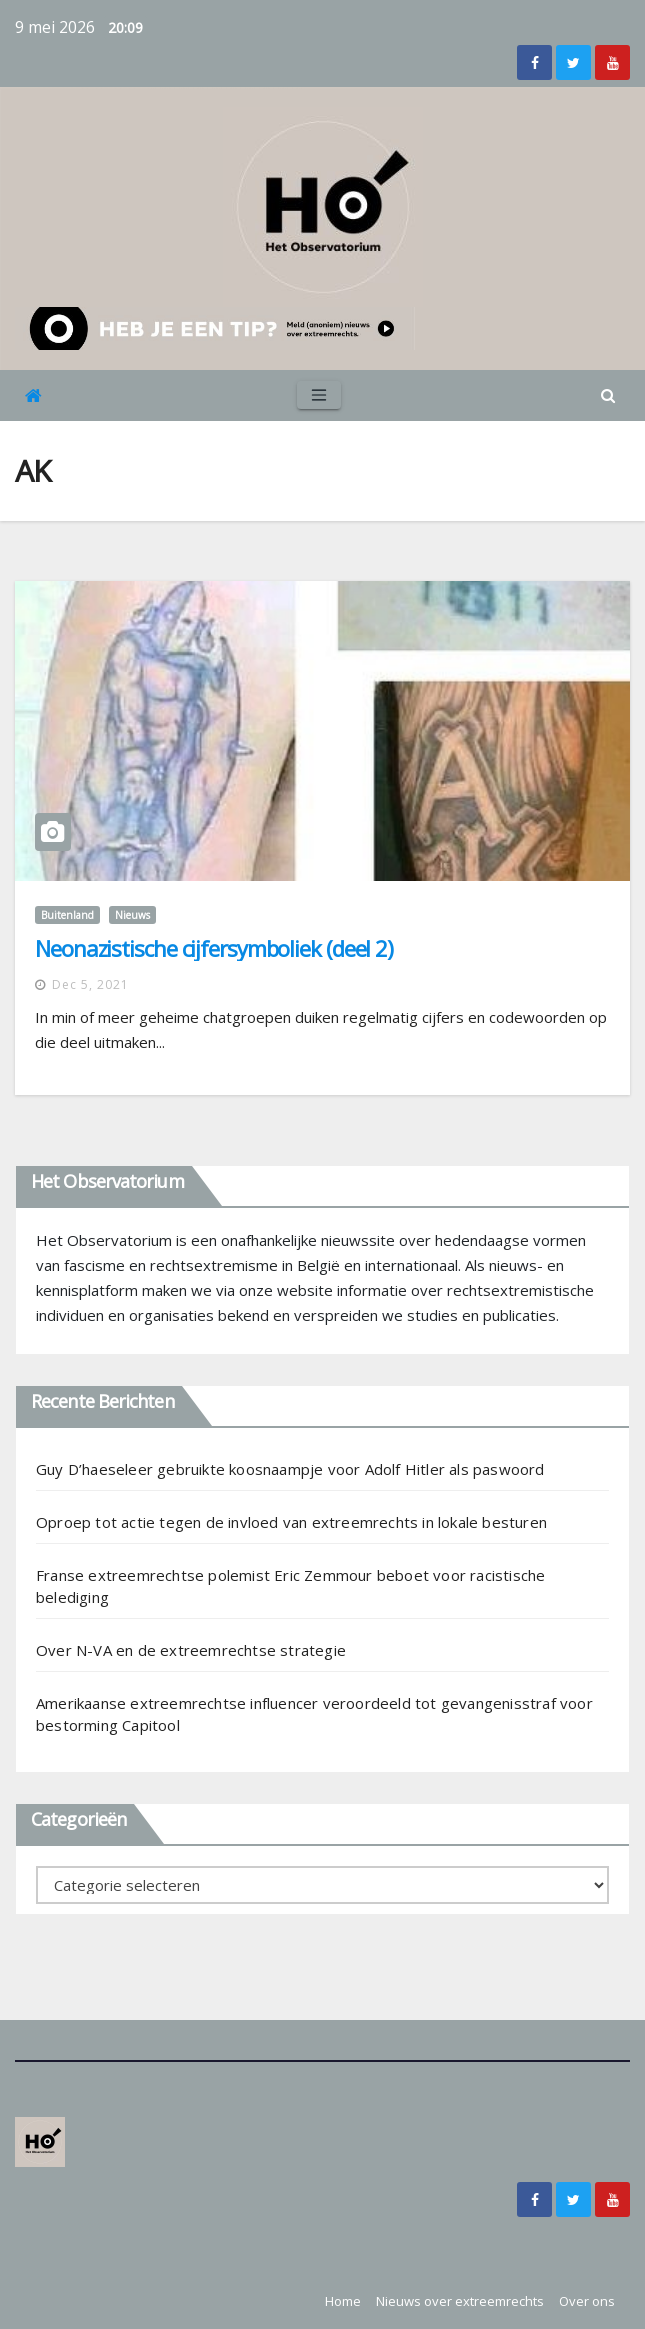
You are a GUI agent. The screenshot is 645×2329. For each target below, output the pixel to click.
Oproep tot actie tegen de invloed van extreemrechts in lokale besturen (291, 1522)
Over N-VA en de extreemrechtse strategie (191, 1650)
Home (343, 2301)
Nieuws (132, 915)
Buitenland (67, 915)
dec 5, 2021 (90, 984)
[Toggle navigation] (319, 395)
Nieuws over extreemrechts (460, 2301)
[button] (608, 395)
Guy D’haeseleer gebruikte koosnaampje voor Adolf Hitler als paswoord (290, 1469)
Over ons (587, 2301)
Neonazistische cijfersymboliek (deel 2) (214, 948)
